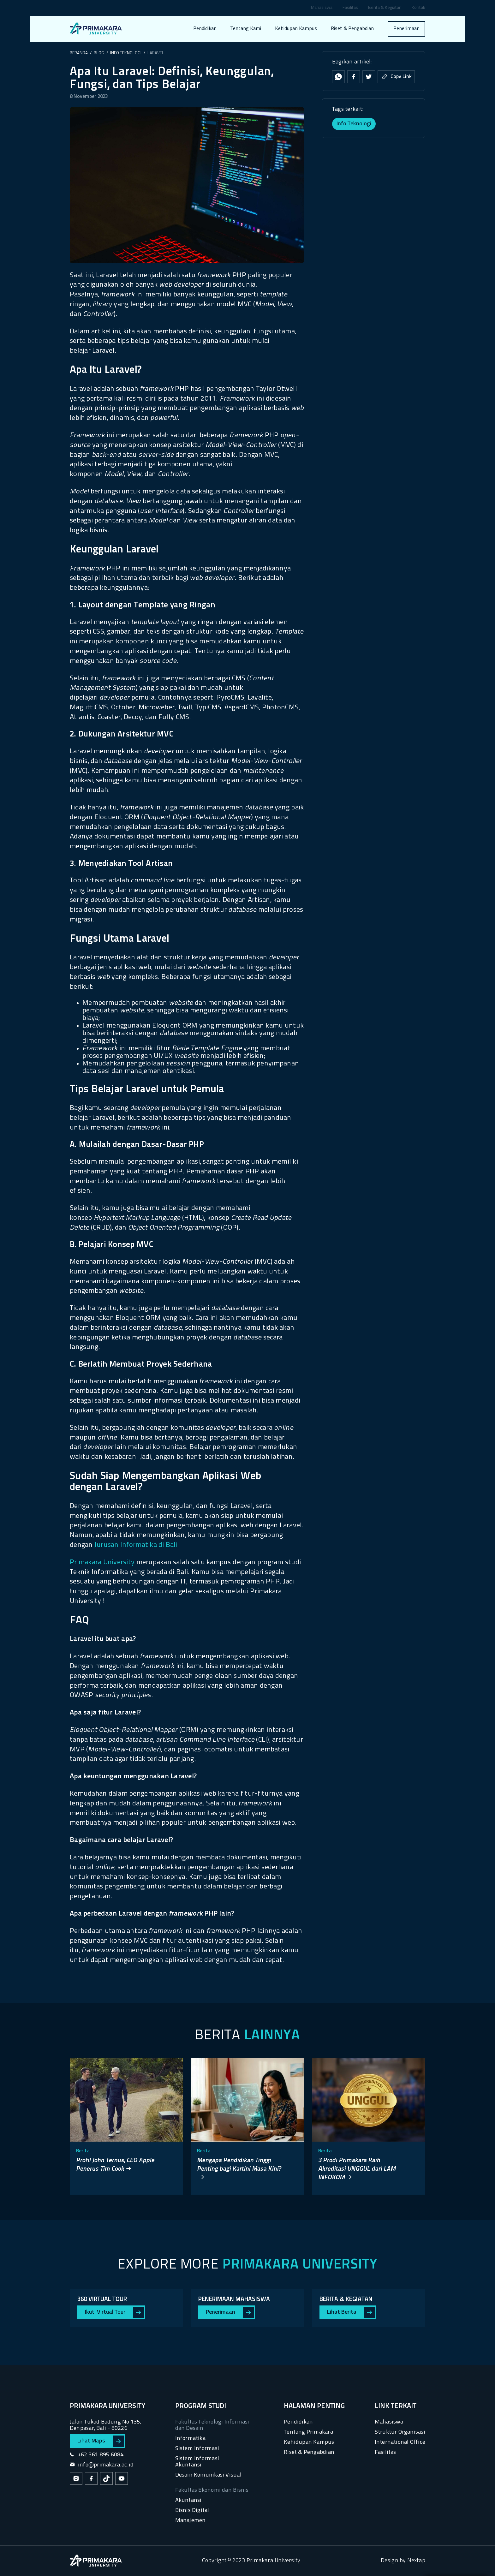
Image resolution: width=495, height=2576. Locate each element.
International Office (400, 2442)
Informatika (190, 2439)
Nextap (416, 2561)
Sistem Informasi (197, 2449)
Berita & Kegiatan (385, 8)
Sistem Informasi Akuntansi (197, 2462)
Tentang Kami (245, 28)
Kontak (418, 8)
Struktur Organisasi (400, 2432)
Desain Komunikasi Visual (208, 2475)
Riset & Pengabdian (352, 28)
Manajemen (190, 2521)
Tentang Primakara (308, 2432)
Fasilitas (350, 8)
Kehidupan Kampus (296, 28)
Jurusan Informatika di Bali (135, 1545)
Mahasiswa (321, 8)
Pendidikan (205, 28)
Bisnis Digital (192, 2510)
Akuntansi (188, 2500)
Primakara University (102, 1562)
